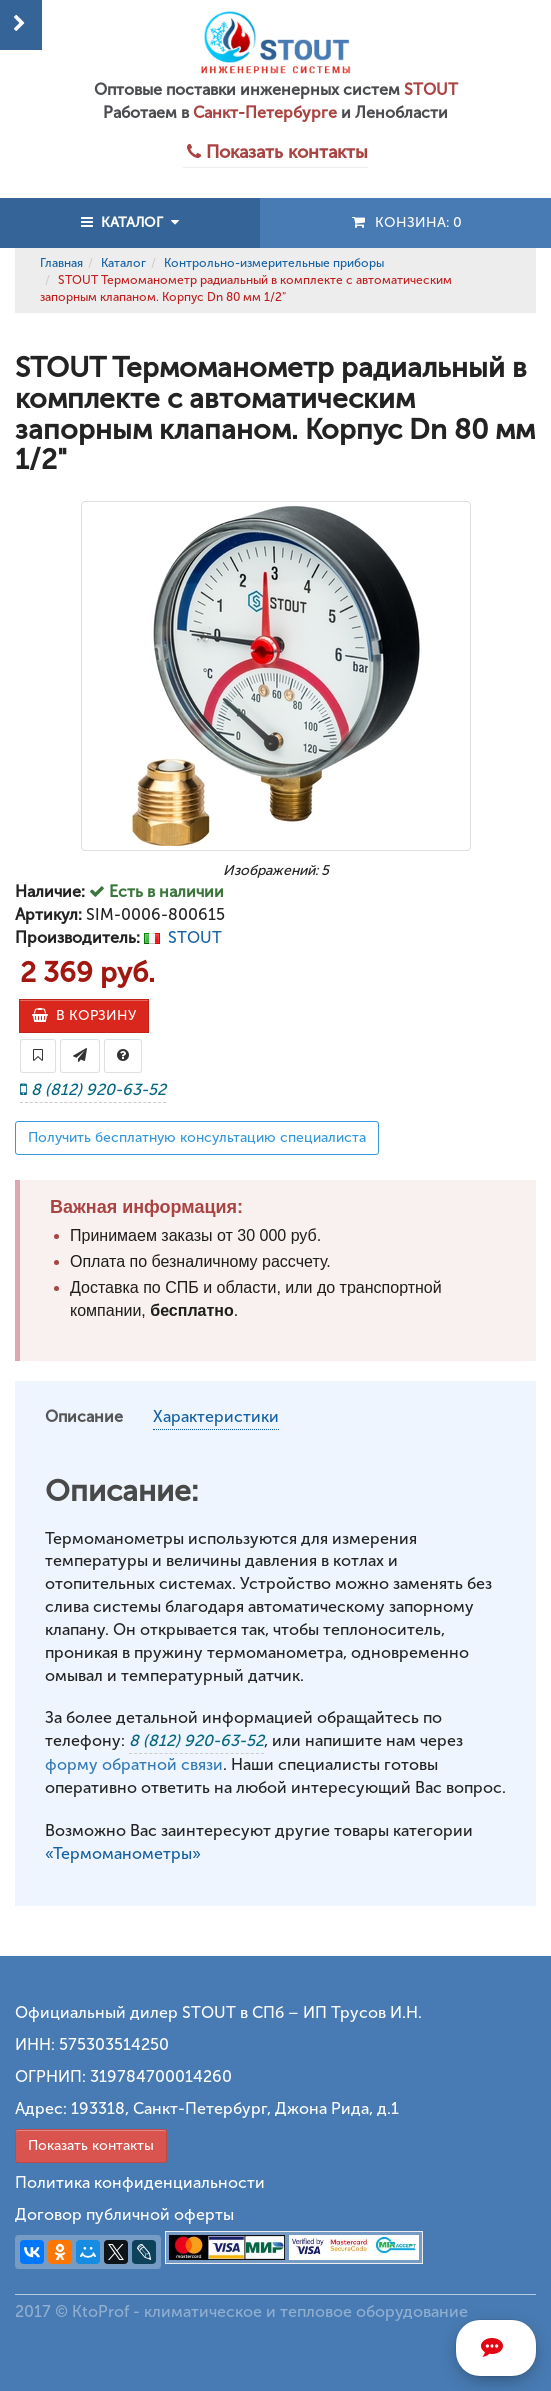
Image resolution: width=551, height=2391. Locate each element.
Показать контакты (91, 2145)
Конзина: (405, 222)
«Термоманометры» (123, 1853)
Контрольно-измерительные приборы (274, 263)
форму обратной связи (134, 1764)
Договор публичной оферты (124, 2214)
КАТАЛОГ (130, 222)
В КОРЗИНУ (84, 1015)
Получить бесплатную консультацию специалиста (197, 1137)
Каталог (123, 263)
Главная (61, 263)
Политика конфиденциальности (140, 2182)
